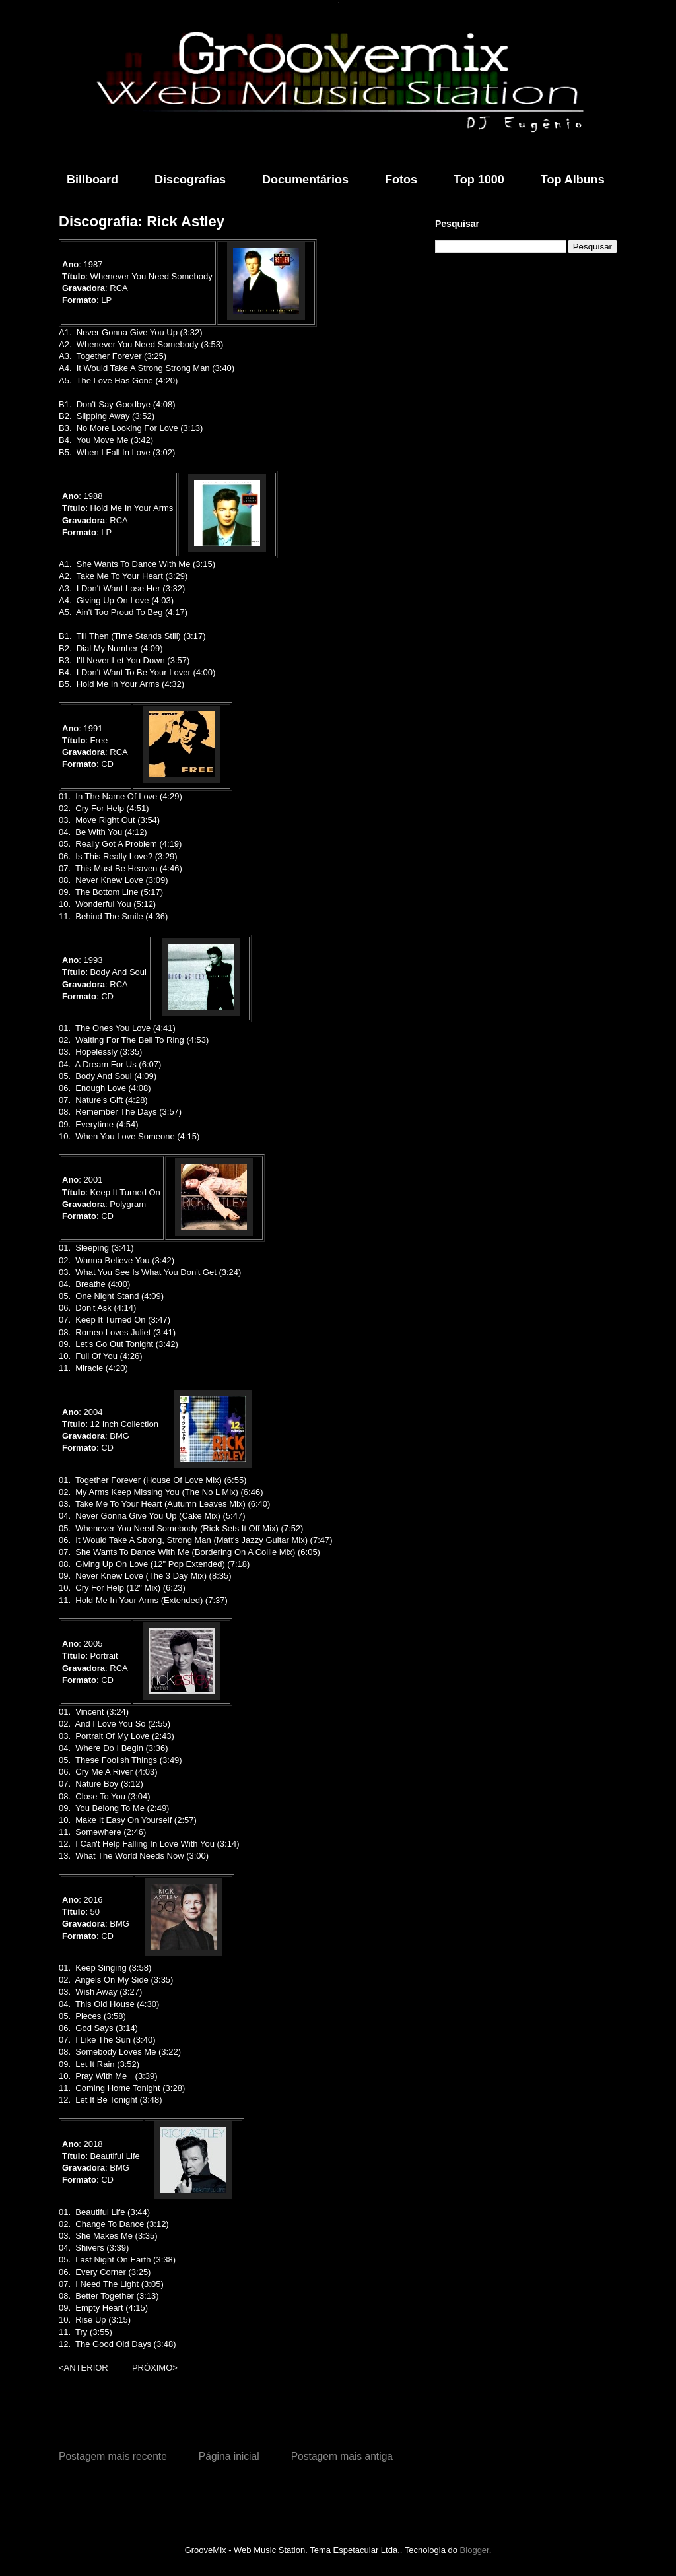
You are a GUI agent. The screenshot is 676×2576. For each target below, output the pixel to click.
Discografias (190, 179)
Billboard (92, 179)
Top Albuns (573, 179)
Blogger (474, 2550)
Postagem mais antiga (342, 2456)
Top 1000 (479, 179)
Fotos (401, 179)
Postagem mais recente (113, 2456)
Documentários (305, 179)
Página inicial (229, 2456)
